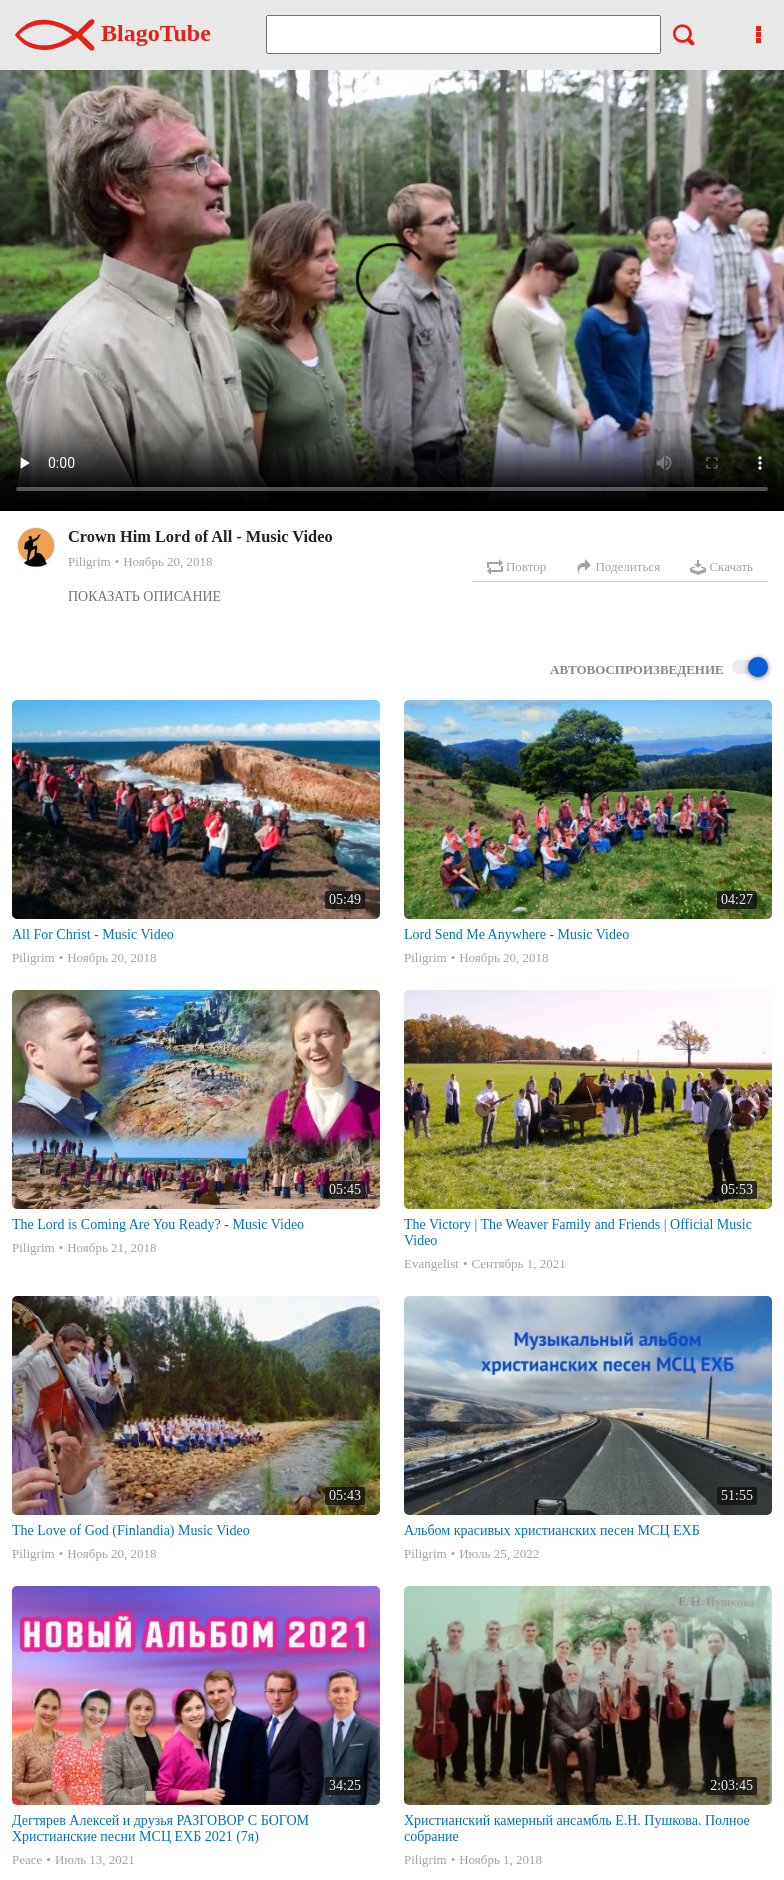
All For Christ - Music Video (93, 934)
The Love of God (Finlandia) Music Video (131, 1530)
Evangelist (431, 1263)
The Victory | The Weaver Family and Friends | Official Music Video (578, 1232)
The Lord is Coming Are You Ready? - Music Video (158, 1224)
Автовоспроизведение (659, 668)
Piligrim (89, 561)
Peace (27, 1859)
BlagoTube (113, 33)
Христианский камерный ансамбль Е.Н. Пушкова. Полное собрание (577, 1828)
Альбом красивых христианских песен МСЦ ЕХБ (552, 1530)
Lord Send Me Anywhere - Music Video (516, 934)
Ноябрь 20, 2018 (167, 561)
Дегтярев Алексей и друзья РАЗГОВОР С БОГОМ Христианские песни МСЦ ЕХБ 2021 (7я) (160, 1828)
